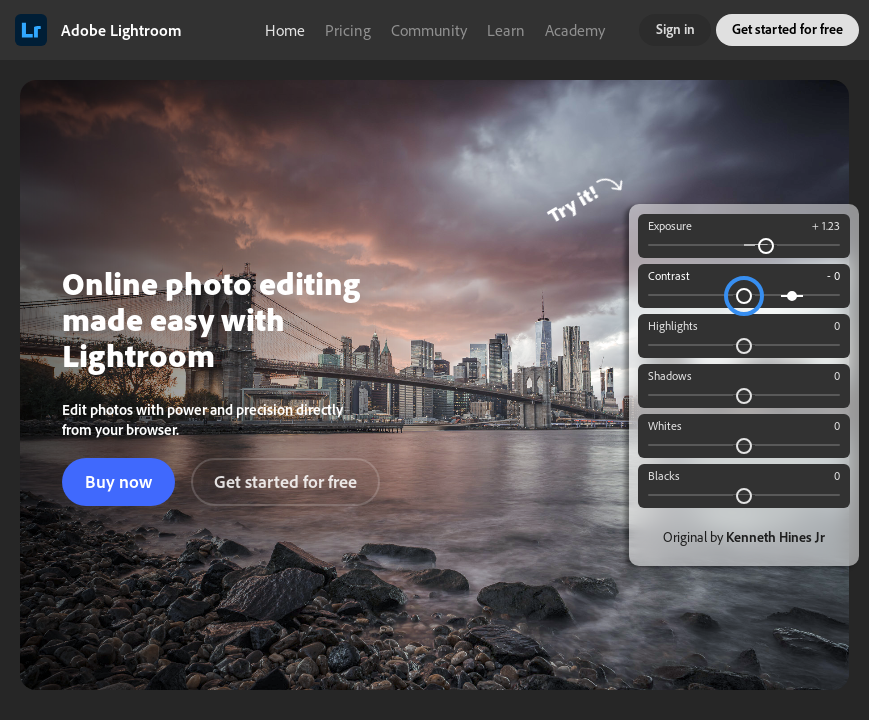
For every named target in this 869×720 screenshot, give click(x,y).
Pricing (348, 30)
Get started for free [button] (787, 29)
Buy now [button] (118, 481)
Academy (575, 30)
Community (429, 30)
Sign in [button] (675, 29)
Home (285, 30)
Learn (506, 30)
